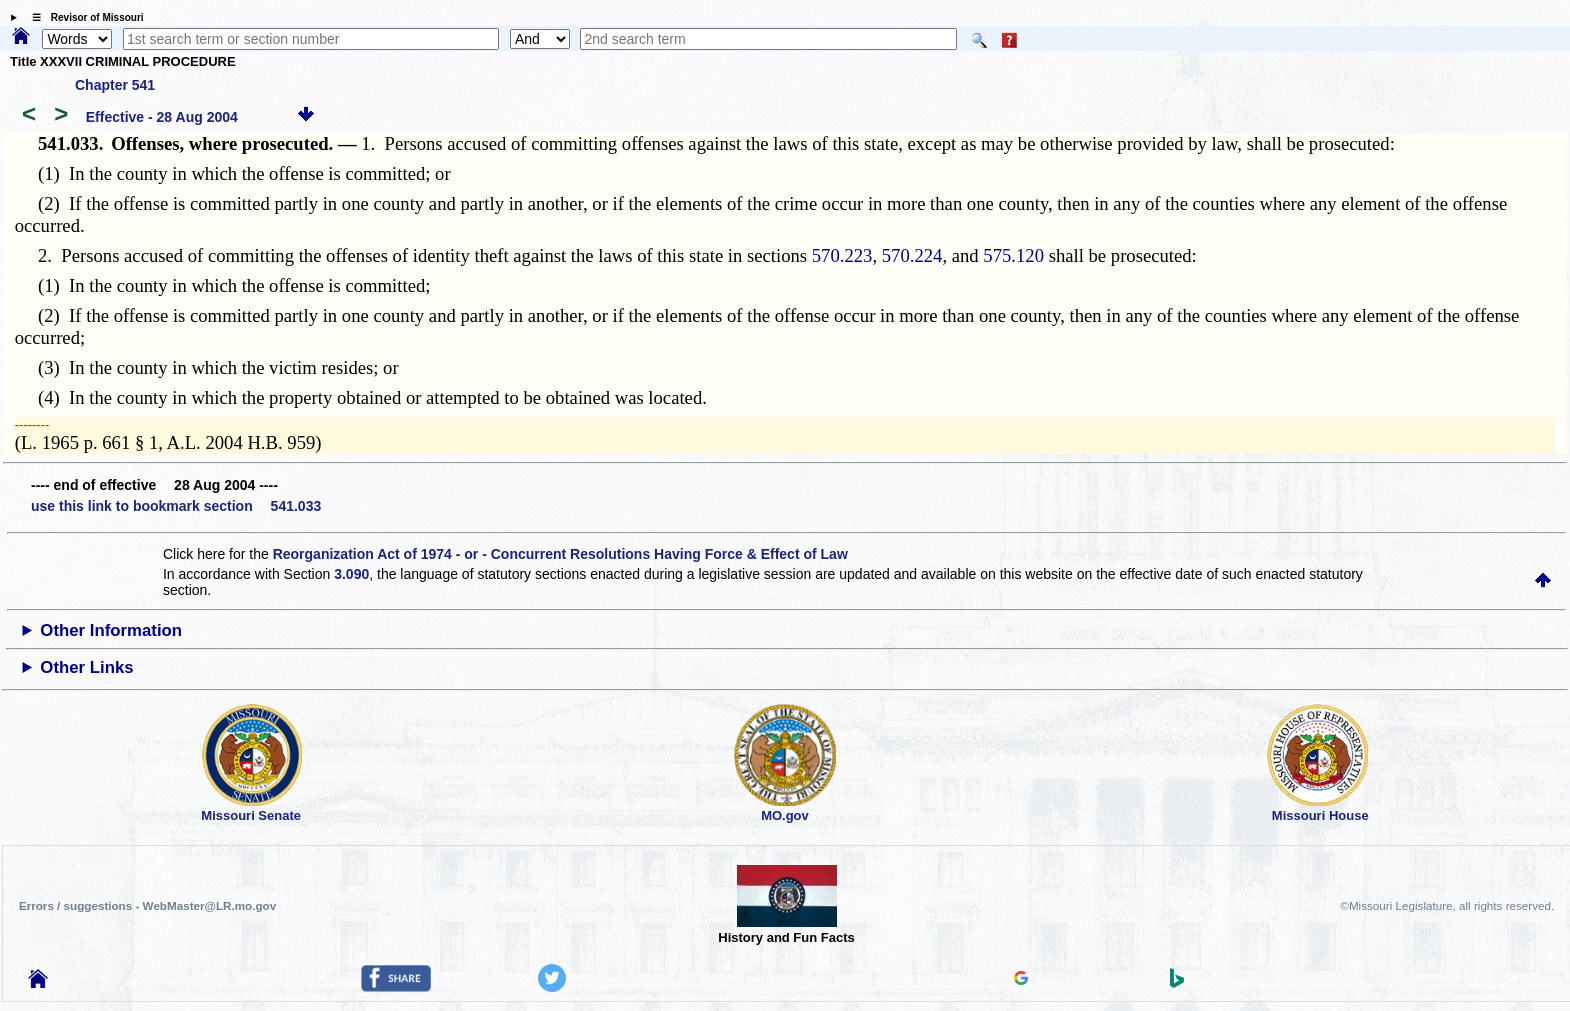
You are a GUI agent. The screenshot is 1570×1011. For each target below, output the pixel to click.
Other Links (86, 667)
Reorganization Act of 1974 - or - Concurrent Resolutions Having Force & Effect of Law (560, 554)
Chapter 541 (115, 85)
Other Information (111, 630)
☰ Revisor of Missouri (83, 17)
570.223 (842, 255)
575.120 (1013, 255)
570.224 (912, 255)
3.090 (351, 574)
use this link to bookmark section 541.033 (176, 506)
